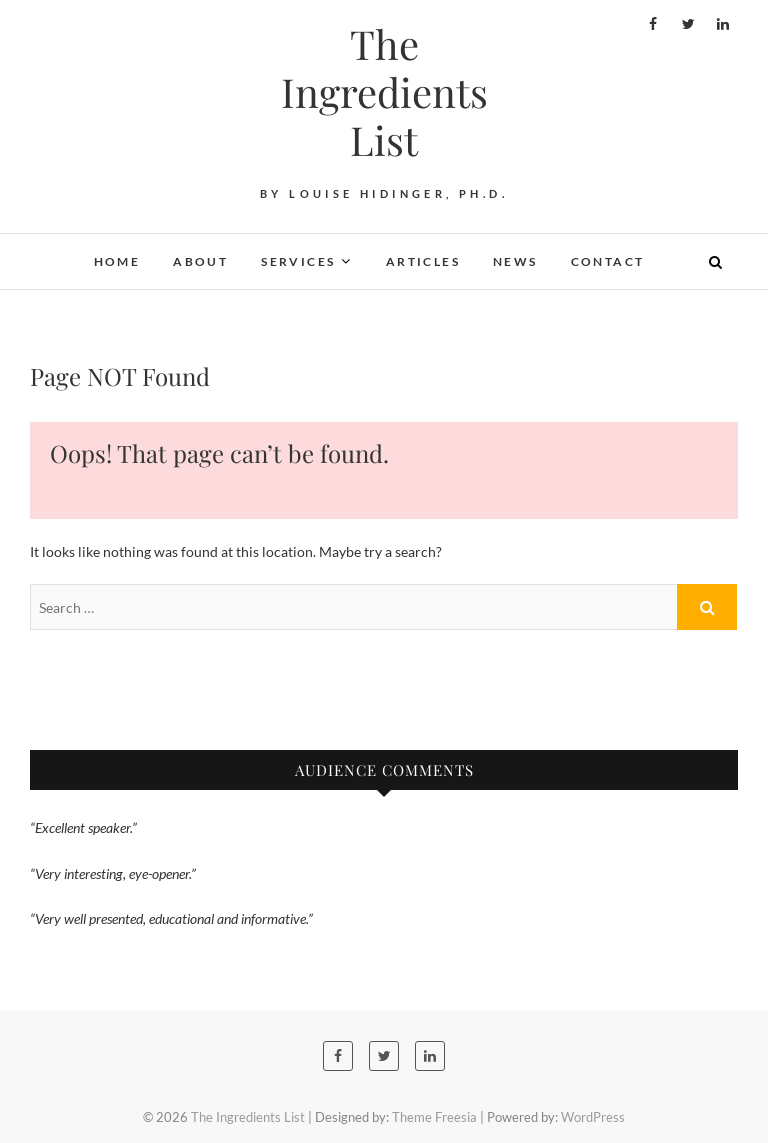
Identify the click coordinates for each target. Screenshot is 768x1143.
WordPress (593, 1117)
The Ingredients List (384, 92)
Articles (423, 261)
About (200, 261)
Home (117, 261)
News (515, 261)
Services (298, 261)
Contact (608, 261)
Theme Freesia (434, 1117)
